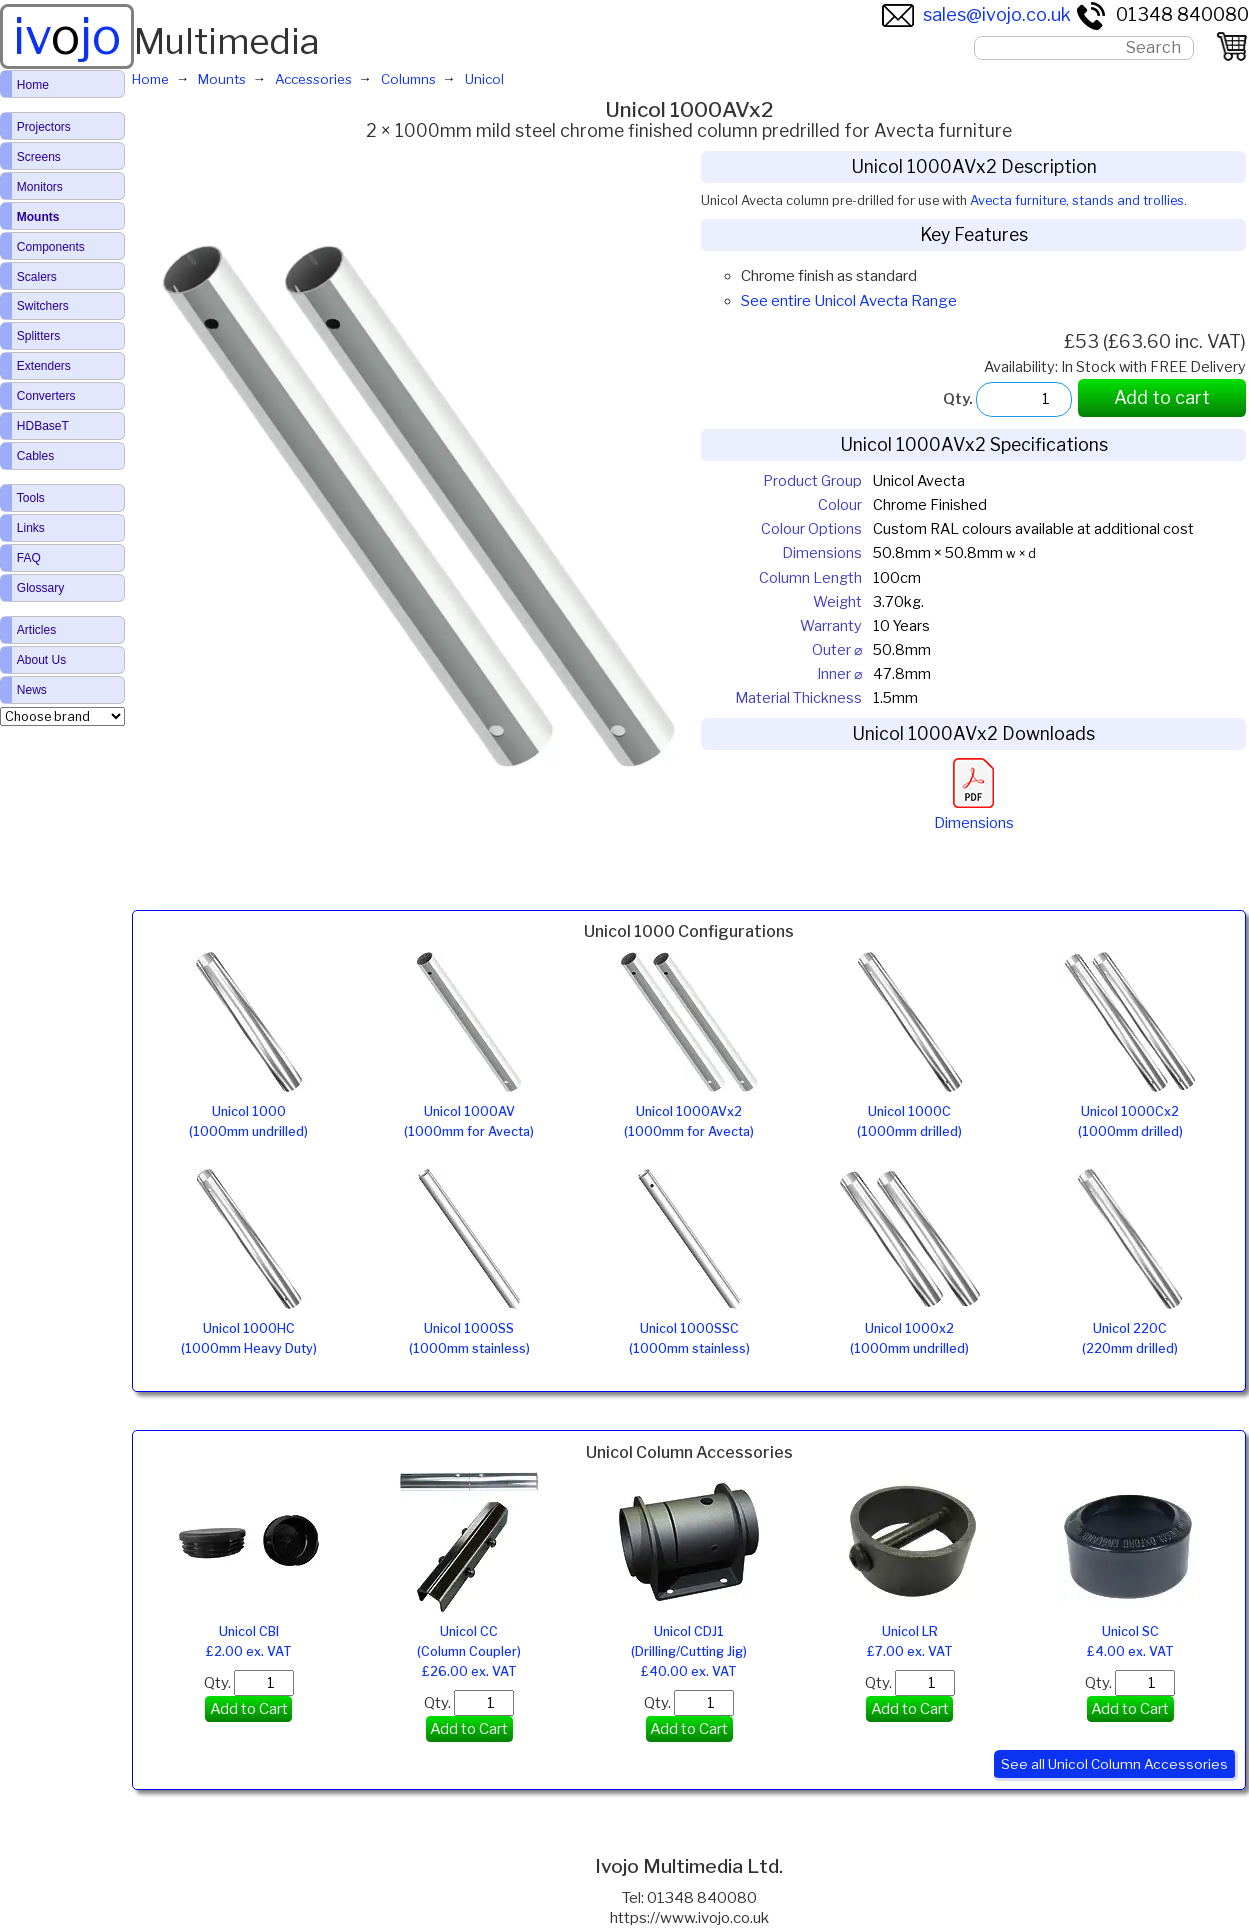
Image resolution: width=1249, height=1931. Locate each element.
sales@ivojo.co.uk (976, 14)
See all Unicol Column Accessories (1114, 1764)
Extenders (44, 366)
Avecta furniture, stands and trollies (1077, 200)
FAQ (29, 558)
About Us (41, 660)
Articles (36, 630)
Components (51, 247)
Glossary (40, 588)
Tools (31, 498)
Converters (46, 396)
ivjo (67, 36)
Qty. (249, 1683)
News (32, 690)
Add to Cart (249, 1709)
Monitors (40, 187)
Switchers (43, 306)
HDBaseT (43, 426)
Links (31, 528)
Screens (39, 157)
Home (33, 85)
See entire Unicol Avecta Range (849, 301)
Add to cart (1162, 397)
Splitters (38, 336)
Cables (35, 456)
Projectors (44, 127)
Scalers (37, 277)
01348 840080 (1162, 14)
